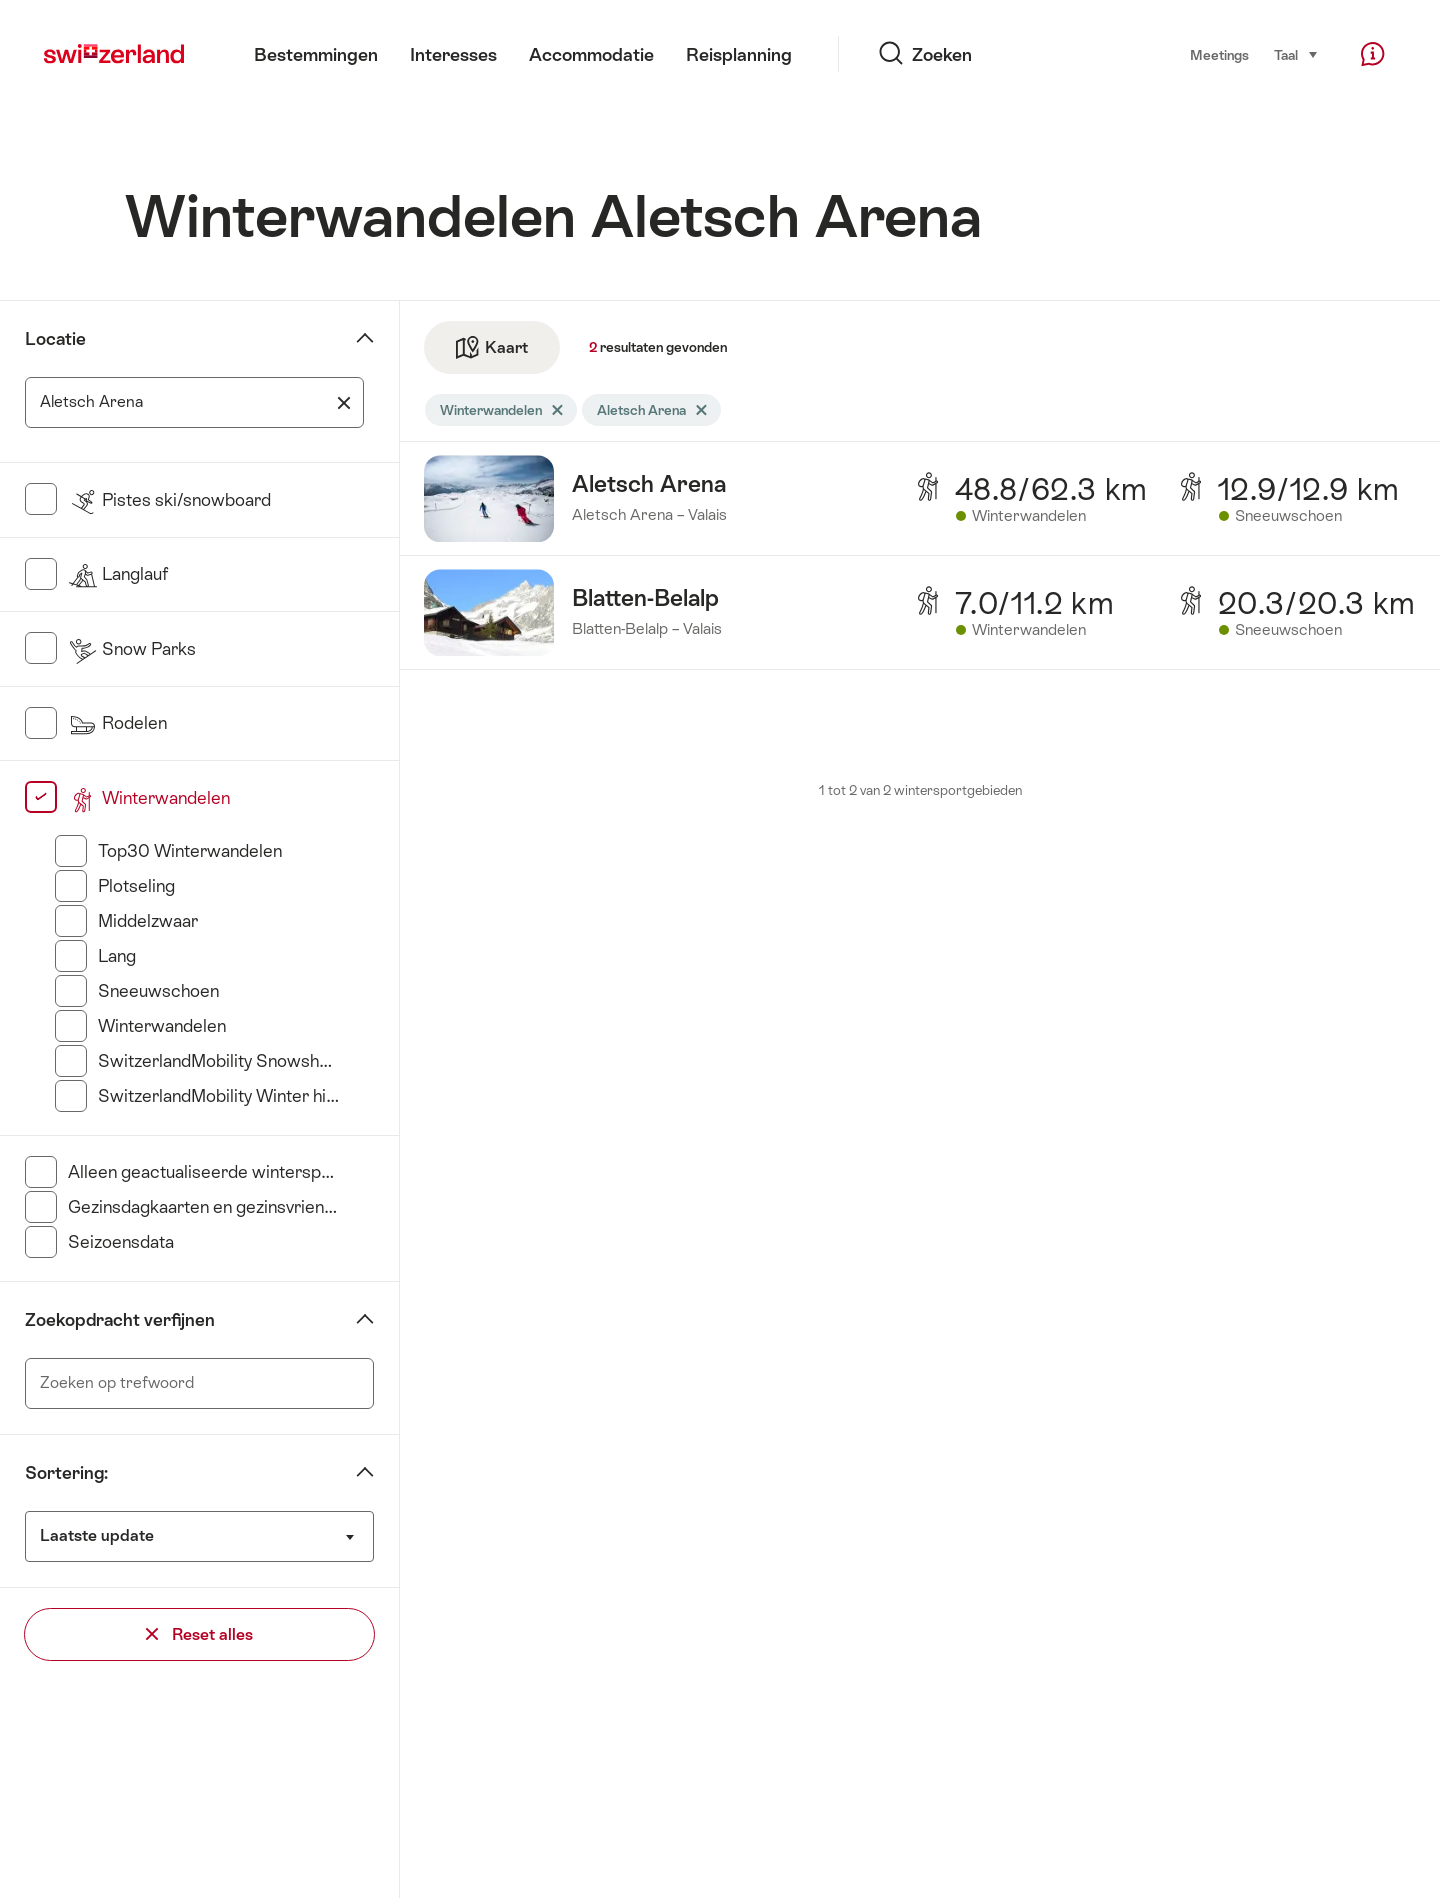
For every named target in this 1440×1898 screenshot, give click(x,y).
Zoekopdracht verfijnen (120, 1320)
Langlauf (118, 574)
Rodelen (117, 723)
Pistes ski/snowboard (169, 500)
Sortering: (66, 1473)
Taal (1296, 54)
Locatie (55, 339)
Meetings (1219, 55)
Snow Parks (132, 649)
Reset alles (199, 1634)
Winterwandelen (149, 798)
